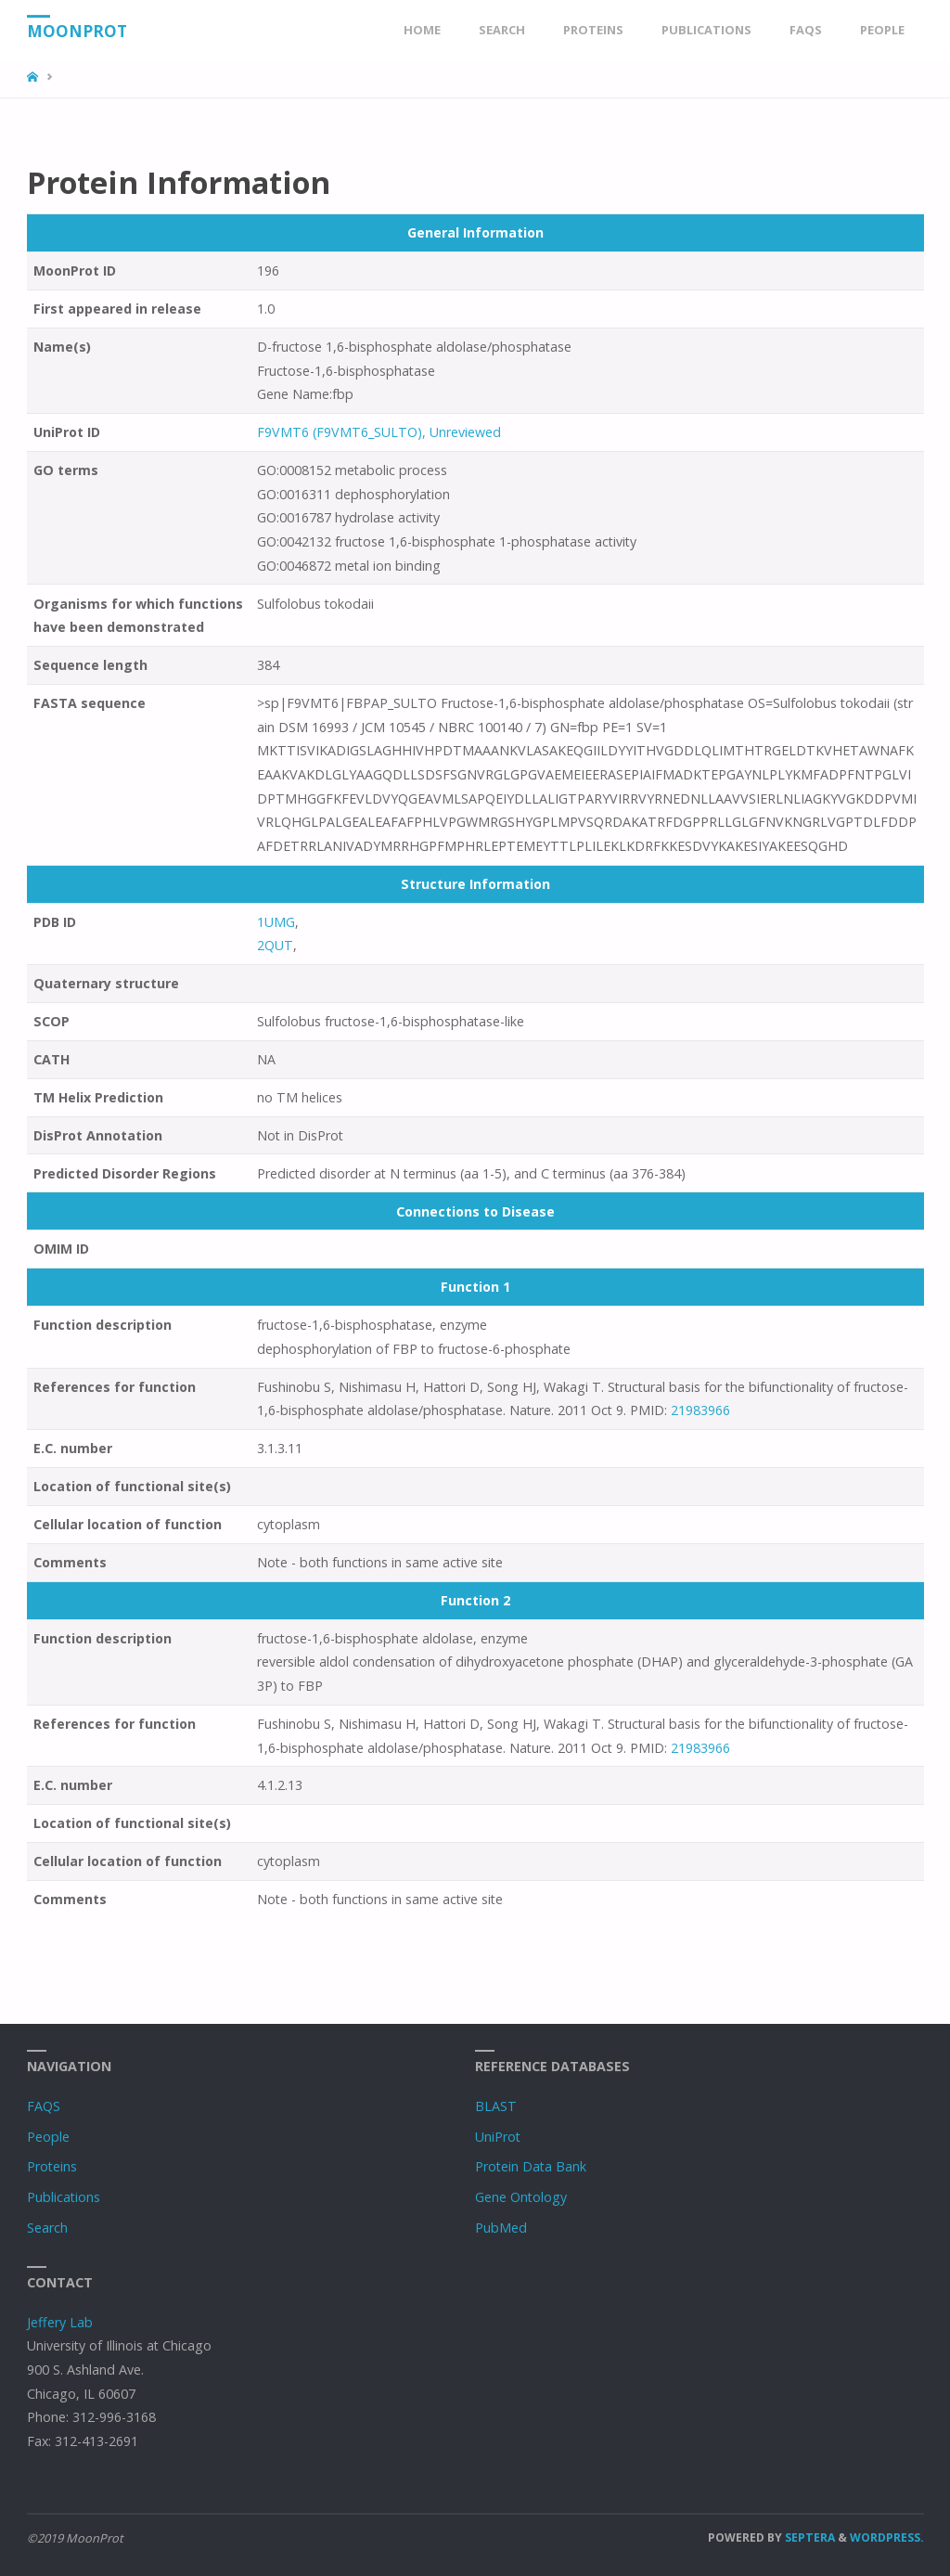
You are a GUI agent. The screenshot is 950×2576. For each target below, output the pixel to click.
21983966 (700, 1410)
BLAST (496, 2106)
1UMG (276, 922)
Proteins (52, 2166)
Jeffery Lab (60, 2322)
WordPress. (887, 2537)
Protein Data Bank (530, 2166)
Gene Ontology (521, 2197)
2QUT (275, 945)
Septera (808, 2537)
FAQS (43, 2106)
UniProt (497, 2136)
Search (47, 2227)
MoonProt (77, 31)
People (48, 2136)
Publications (63, 2197)
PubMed (501, 2227)
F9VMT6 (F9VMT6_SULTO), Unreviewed (379, 432)
